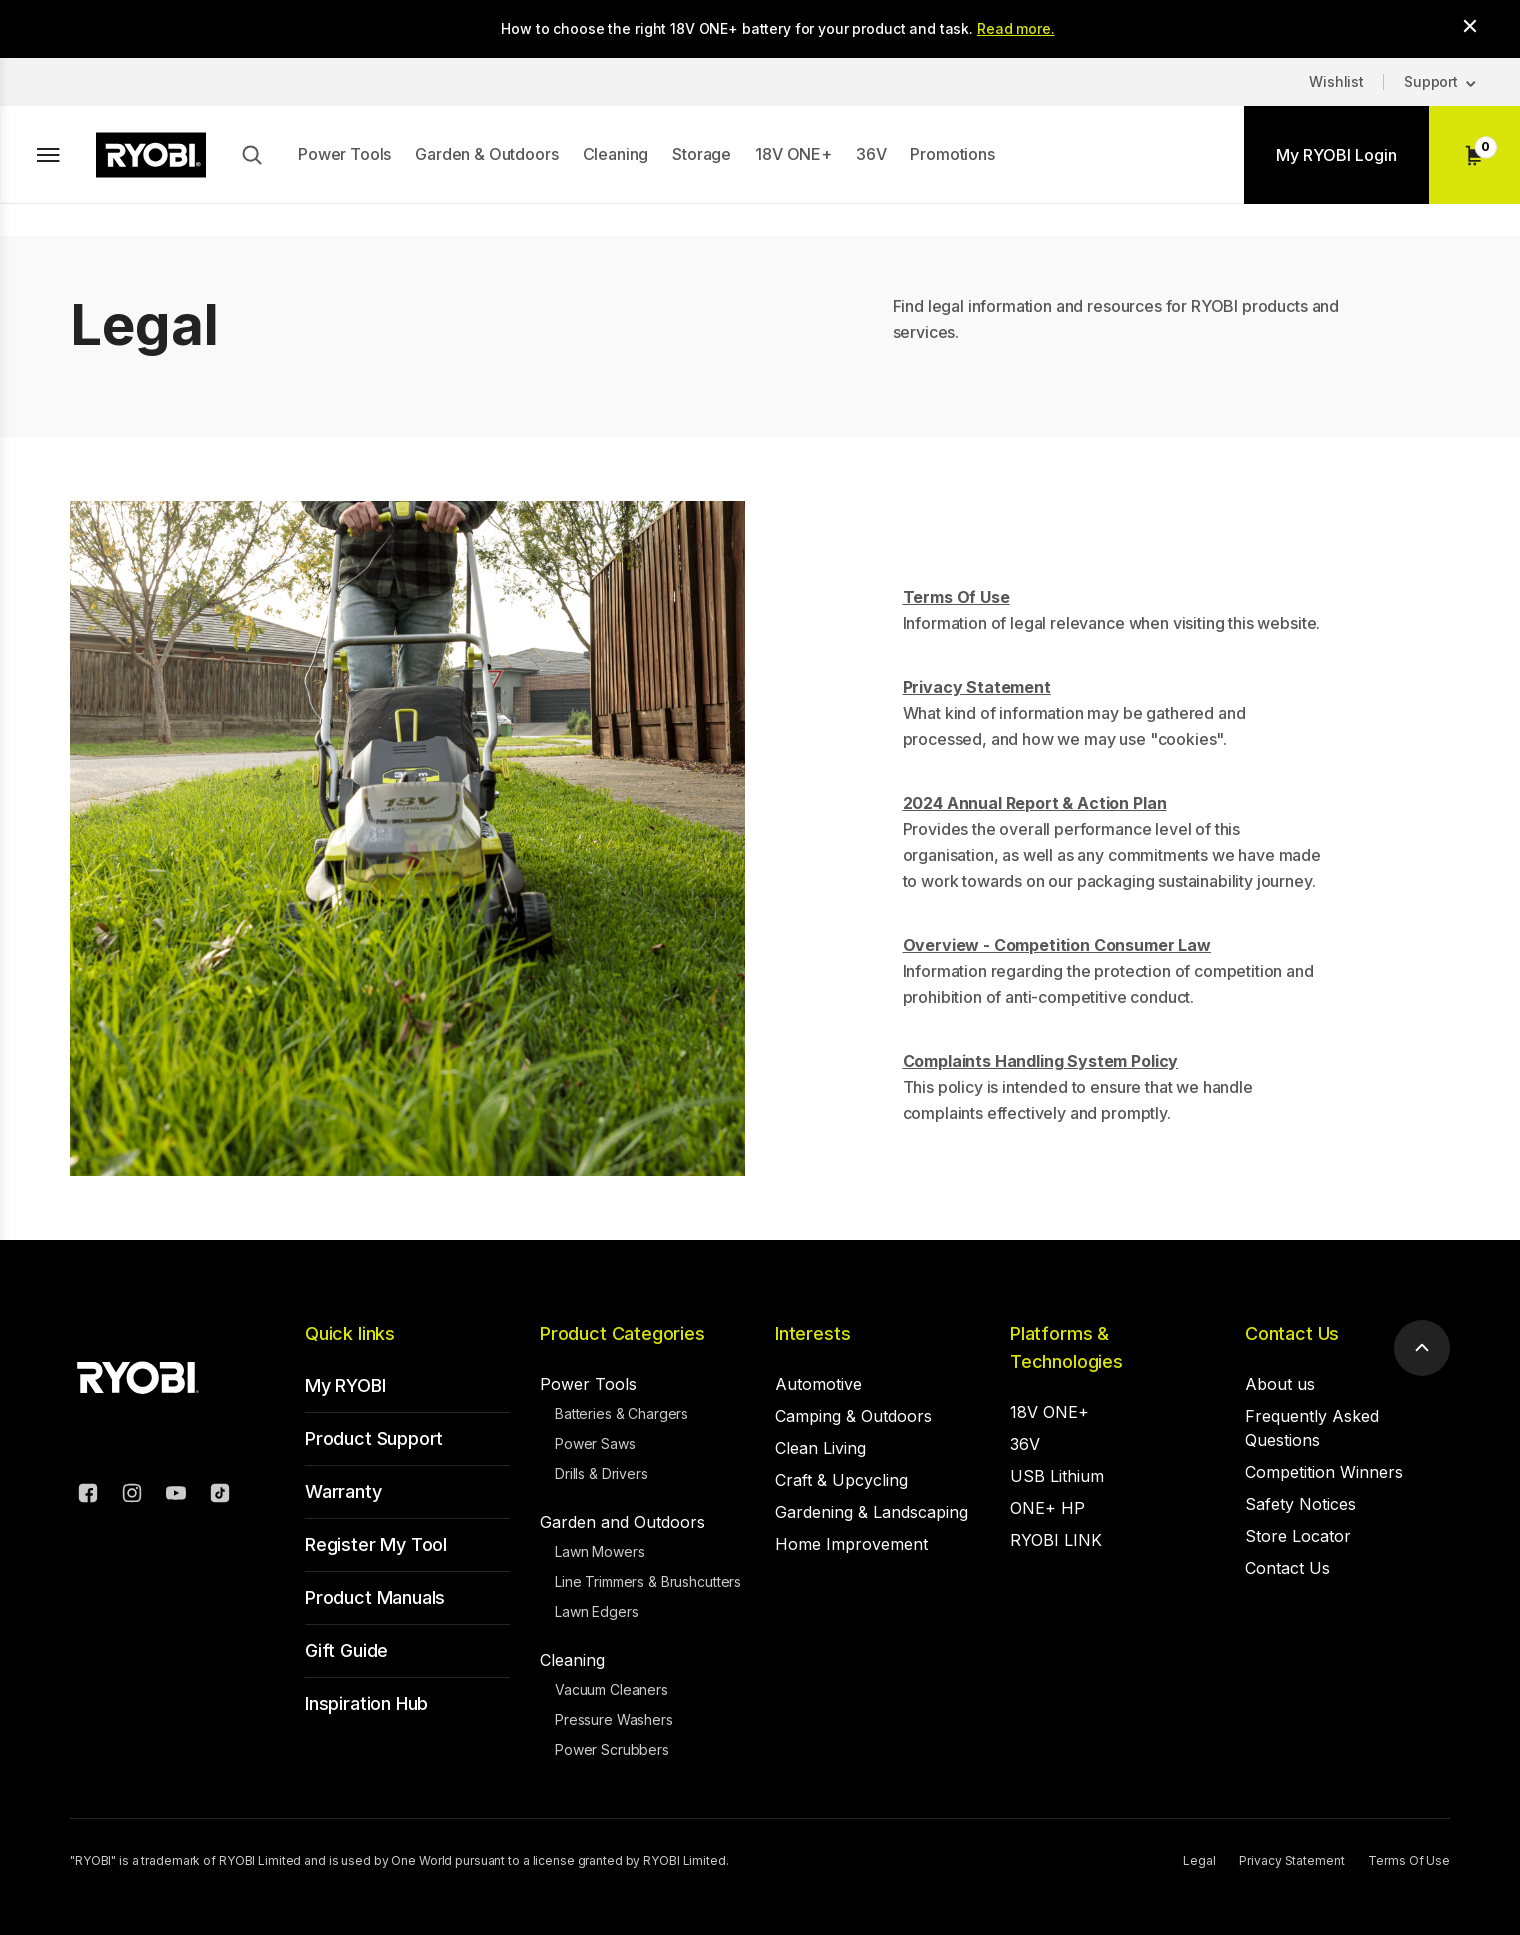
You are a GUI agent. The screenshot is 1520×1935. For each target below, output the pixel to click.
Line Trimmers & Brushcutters (648, 1581)
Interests (812, 1333)
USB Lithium (1057, 1476)
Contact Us (1292, 1333)
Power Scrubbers (612, 1749)
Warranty (343, 1491)
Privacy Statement (1291, 1860)
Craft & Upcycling (841, 1480)
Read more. (1016, 28)
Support (1431, 81)
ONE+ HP (1047, 1508)
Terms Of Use (1409, 1860)
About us (1280, 1384)
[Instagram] (132, 1496)
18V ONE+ (793, 154)
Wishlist (1336, 81)
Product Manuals (375, 1597)
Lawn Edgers (596, 1611)
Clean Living (820, 1448)
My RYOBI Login (1336, 155)
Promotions (952, 154)
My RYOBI (345, 1385)
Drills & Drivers (601, 1473)
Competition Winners (1324, 1472)
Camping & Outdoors (853, 1416)
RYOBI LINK (1056, 1540)
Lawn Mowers (599, 1551)
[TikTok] (220, 1496)
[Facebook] (88, 1496)
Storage (701, 154)
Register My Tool (376, 1544)
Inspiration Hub (366, 1703)
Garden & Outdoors (486, 154)
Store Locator (1298, 1536)
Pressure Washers (614, 1719)
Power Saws (595, 1443)
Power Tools (344, 154)
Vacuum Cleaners (611, 1689)
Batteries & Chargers (621, 1413)
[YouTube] (176, 1496)
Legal (1199, 1860)
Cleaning (616, 154)
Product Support (374, 1438)
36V (871, 154)
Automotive (818, 1384)
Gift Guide (346, 1650)
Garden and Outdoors (622, 1522)
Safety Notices (1300, 1504)
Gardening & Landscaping (871, 1512)
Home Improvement (851, 1544)
